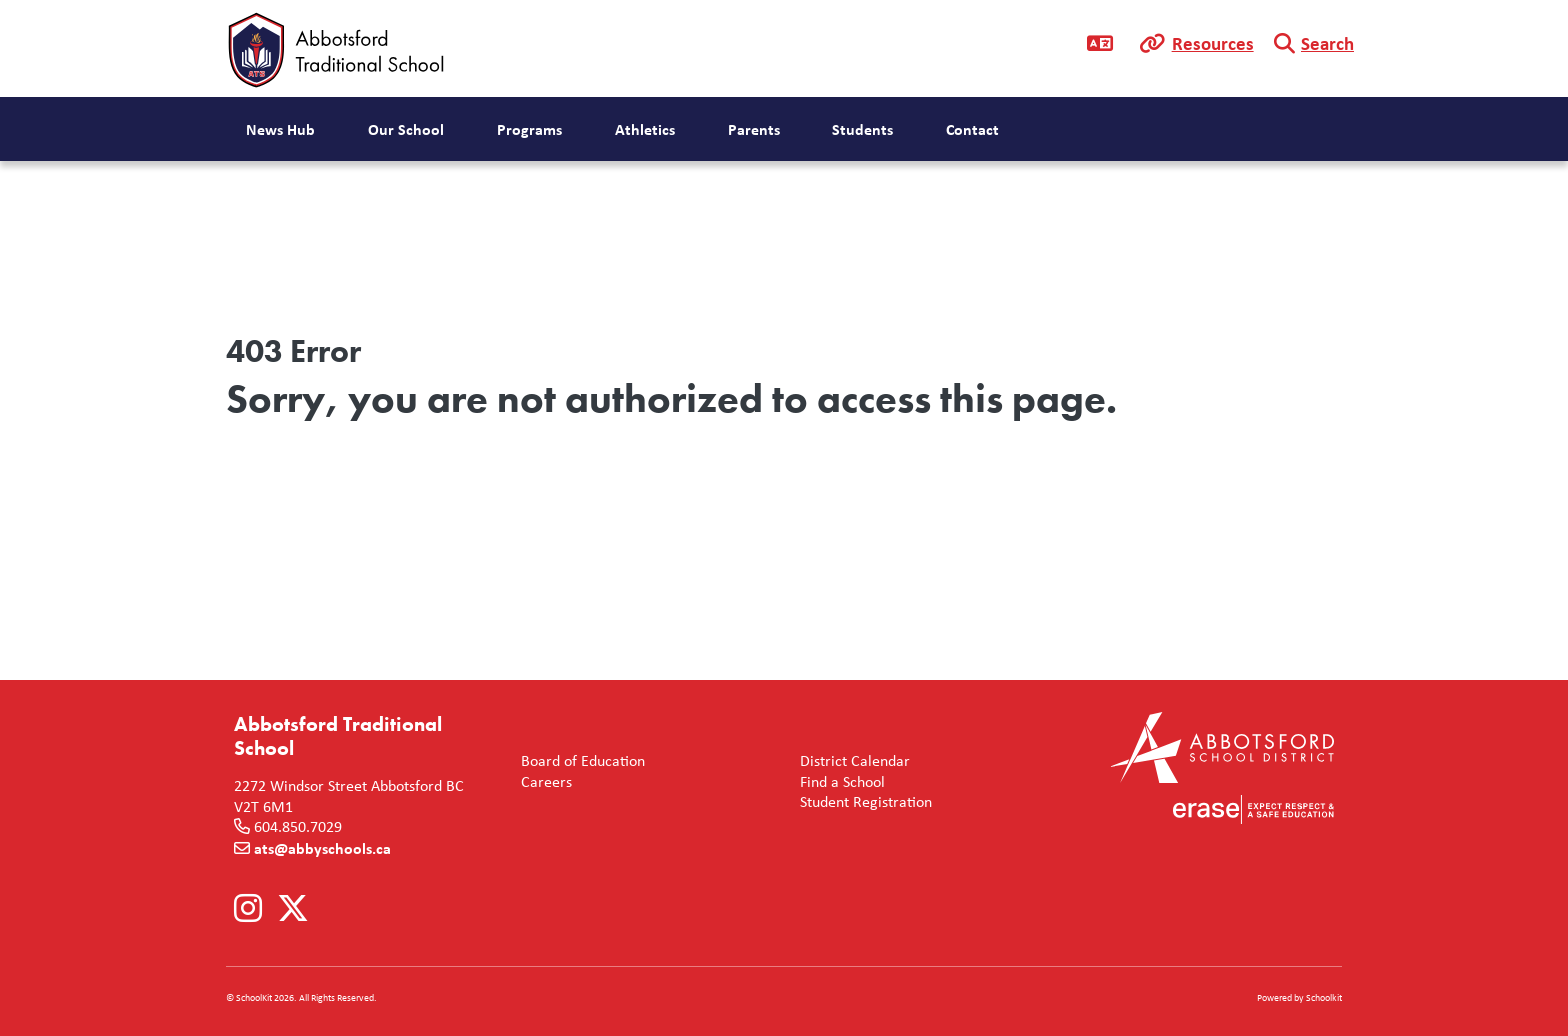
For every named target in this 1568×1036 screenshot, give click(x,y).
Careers (542, 782)
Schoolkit (1324, 997)
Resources (1213, 43)
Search (1327, 43)
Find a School (838, 782)
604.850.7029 (298, 826)
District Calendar (851, 761)
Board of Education (579, 761)
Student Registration (862, 802)
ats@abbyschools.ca (322, 848)
